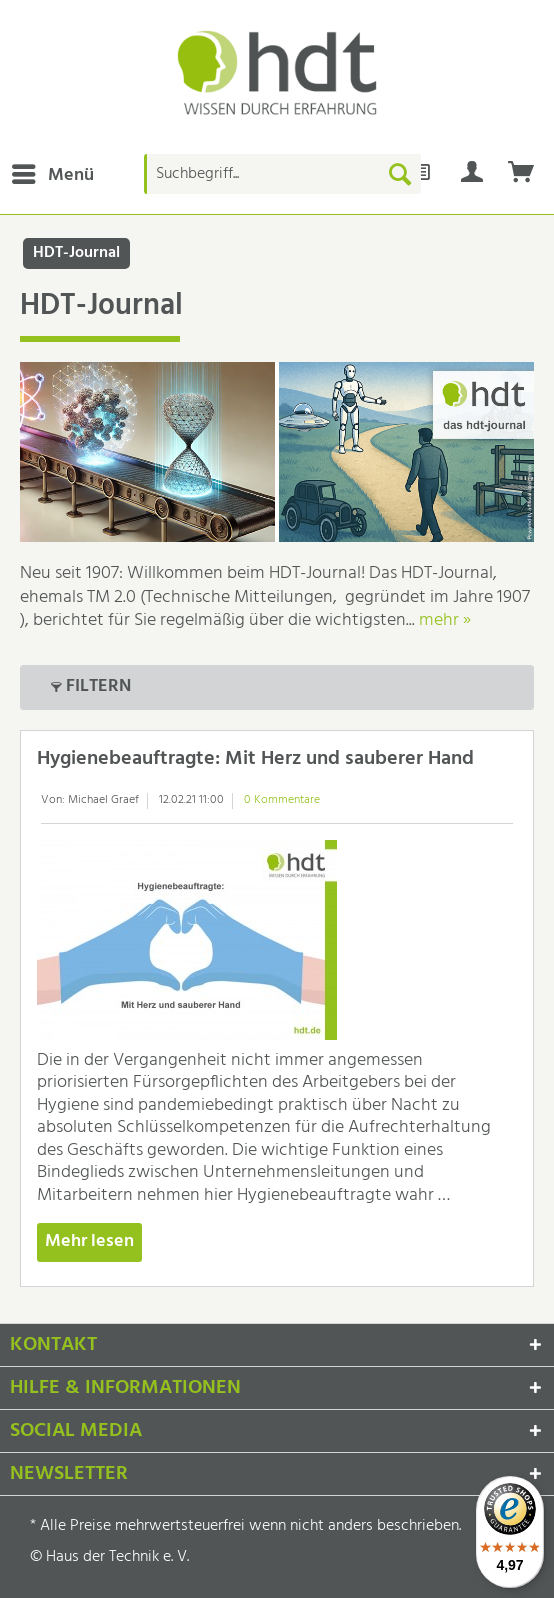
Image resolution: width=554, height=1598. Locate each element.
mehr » (445, 620)
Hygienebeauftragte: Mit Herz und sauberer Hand (255, 759)
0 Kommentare (282, 800)
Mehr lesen (89, 1241)
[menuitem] (52, 174)
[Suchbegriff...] (282, 174)
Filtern (91, 686)
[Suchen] (400, 174)
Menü (53, 174)
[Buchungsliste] (522, 174)
